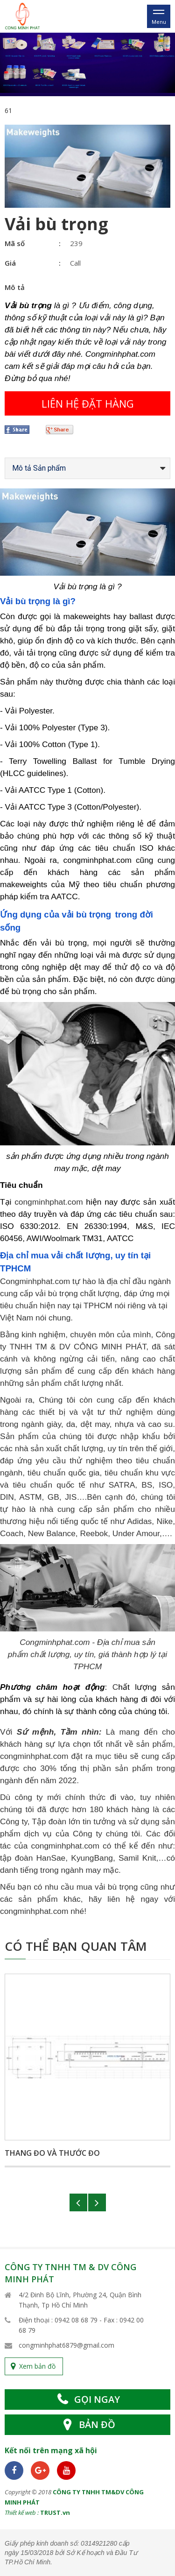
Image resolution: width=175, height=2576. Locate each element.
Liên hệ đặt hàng (88, 403)
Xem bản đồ (37, 2366)
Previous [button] (78, 2202)
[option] (87, 64)
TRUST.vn (55, 2512)
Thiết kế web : (22, 2512)
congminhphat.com (48, 1202)
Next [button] (97, 2202)
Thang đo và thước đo (52, 2153)
